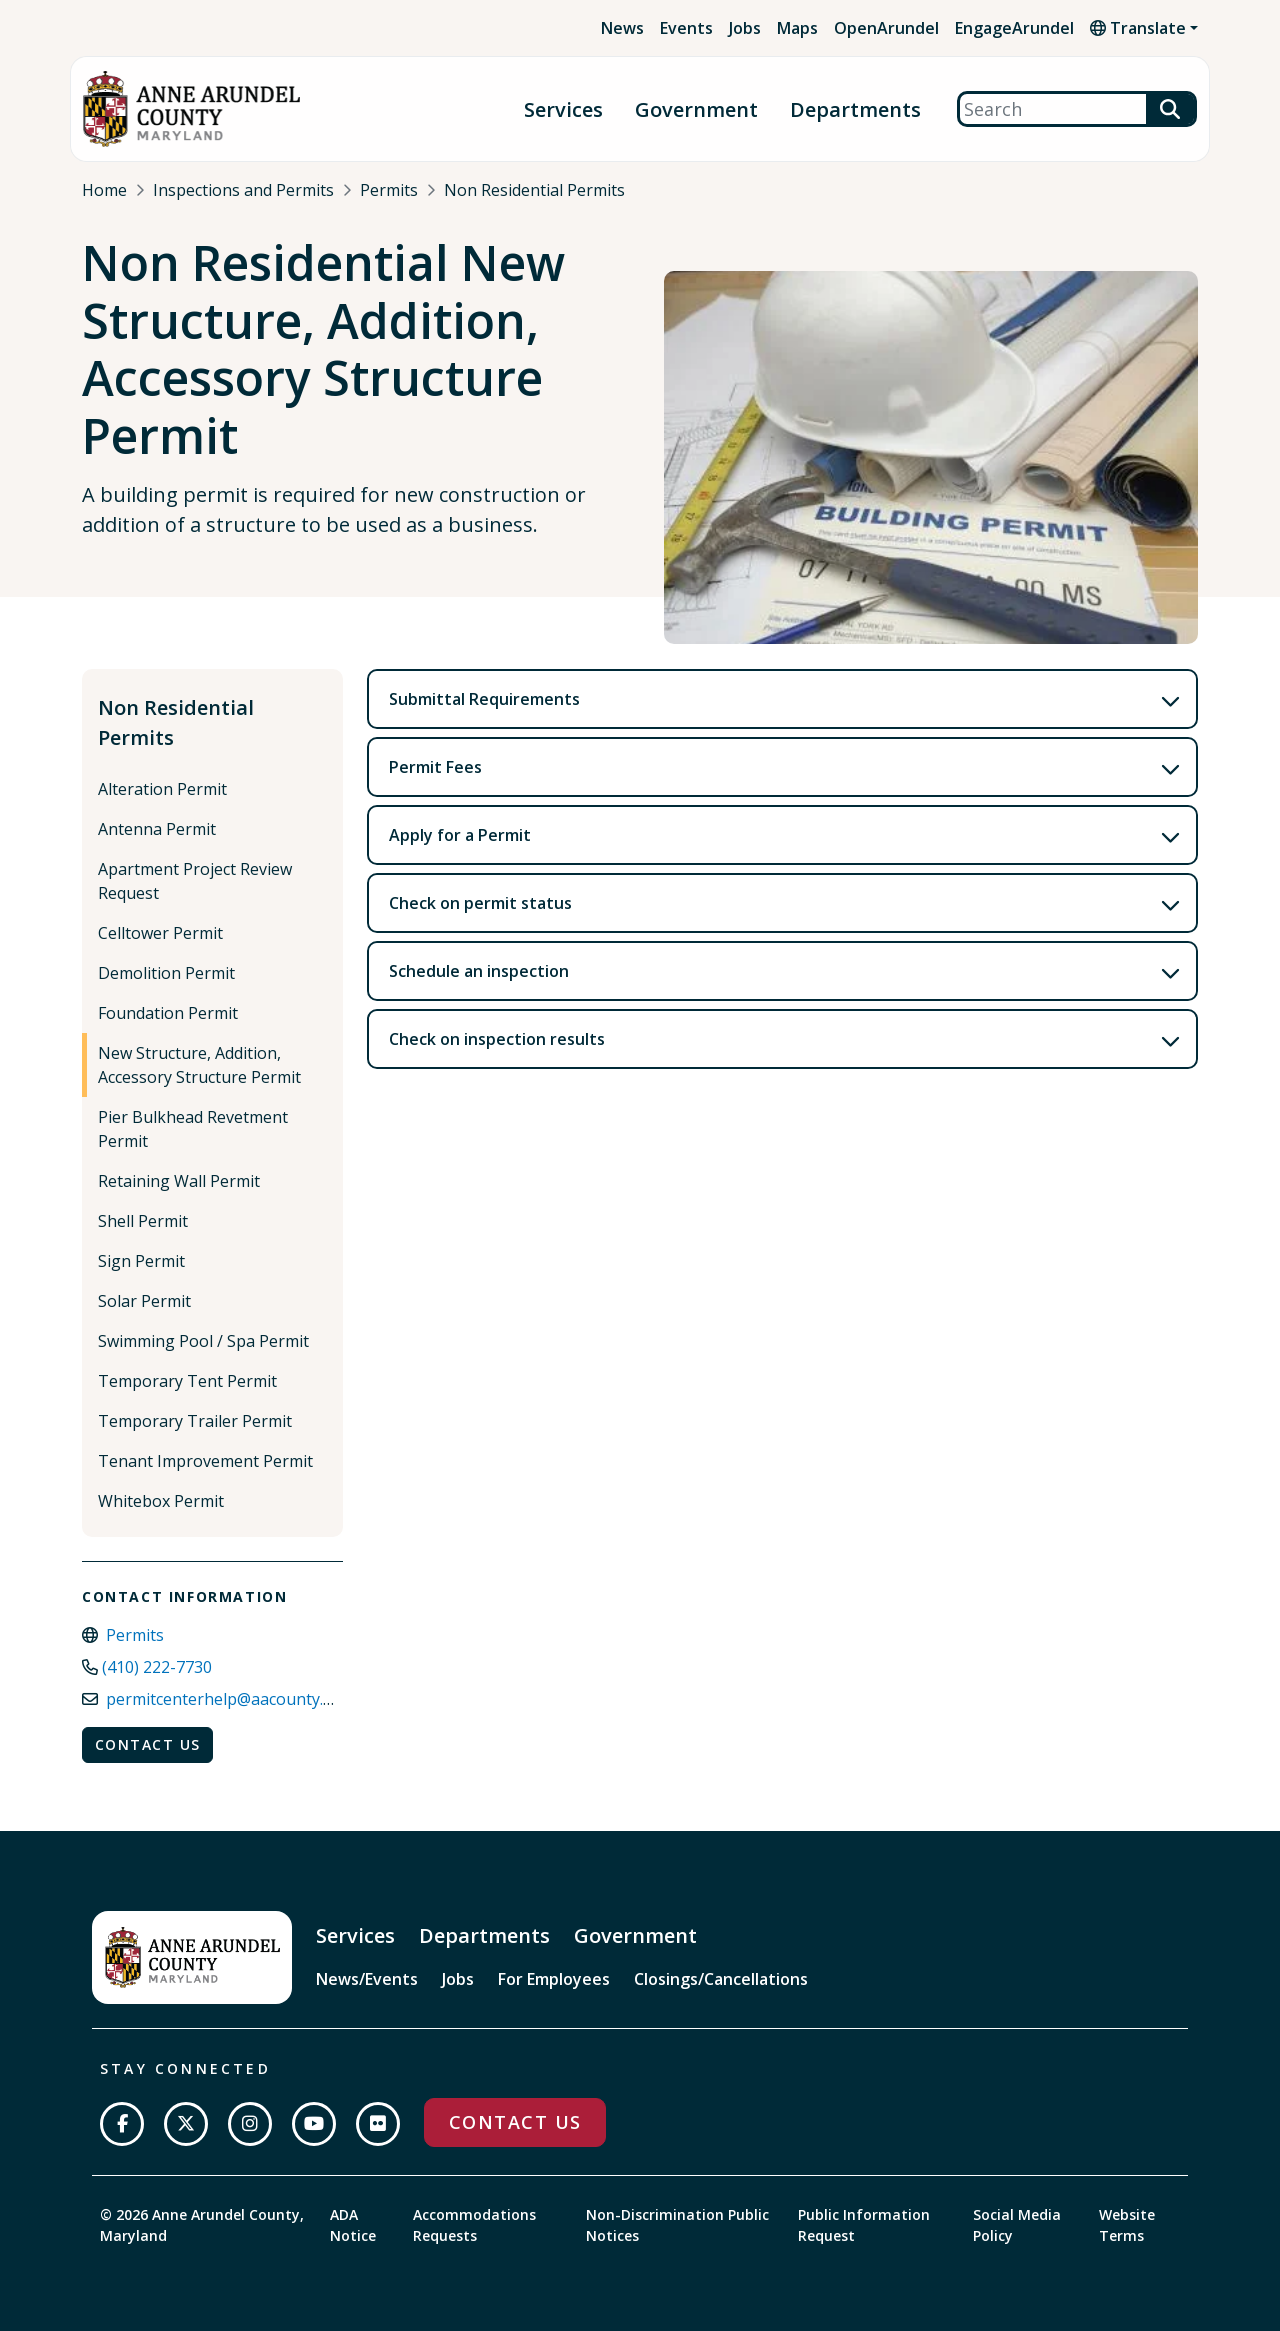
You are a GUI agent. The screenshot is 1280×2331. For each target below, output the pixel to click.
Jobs (745, 28)
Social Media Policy (1017, 2225)
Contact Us (147, 1744)
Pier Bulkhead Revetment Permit (193, 1129)
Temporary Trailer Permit (195, 1421)
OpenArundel (886, 28)
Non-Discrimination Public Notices (677, 2225)
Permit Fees (435, 767)
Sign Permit (141, 1261)
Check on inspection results (497, 1039)
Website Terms (1127, 2225)
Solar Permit (144, 1301)
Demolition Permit (166, 973)
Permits (389, 190)
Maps (797, 28)
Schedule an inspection (479, 971)
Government (696, 109)
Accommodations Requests (474, 2225)
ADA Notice (353, 2225)
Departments (855, 109)
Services (563, 109)
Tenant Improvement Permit (205, 1461)
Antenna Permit (157, 829)
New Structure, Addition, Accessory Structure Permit (199, 1065)
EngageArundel (1014, 28)
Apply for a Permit (460, 835)
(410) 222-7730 (157, 1667)
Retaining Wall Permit (179, 1181)
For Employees (554, 1979)
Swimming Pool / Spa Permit (203, 1341)
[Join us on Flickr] (378, 2124)
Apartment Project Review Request (195, 881)
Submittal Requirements (484, 699)
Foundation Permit (168, 1013)
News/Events (367, 1979)
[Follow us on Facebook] (122, 2124)
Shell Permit (143, 1221)
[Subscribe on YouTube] (314, 2124)
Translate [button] (1138, 28)
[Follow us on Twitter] (186, 2124)
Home (104, 190)
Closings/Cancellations (721, 1979)
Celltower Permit (160, 933)
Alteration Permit (162, 789)
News (622, 28)
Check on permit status (480, 903)
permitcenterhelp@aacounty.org (228, 1699)
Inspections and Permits (243, 190)
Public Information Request (864, 2225)
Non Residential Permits (534, 190)
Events (686, 28)
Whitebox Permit (161, 1501)
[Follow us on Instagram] (250, 2124)
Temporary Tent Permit (187, 1381)
